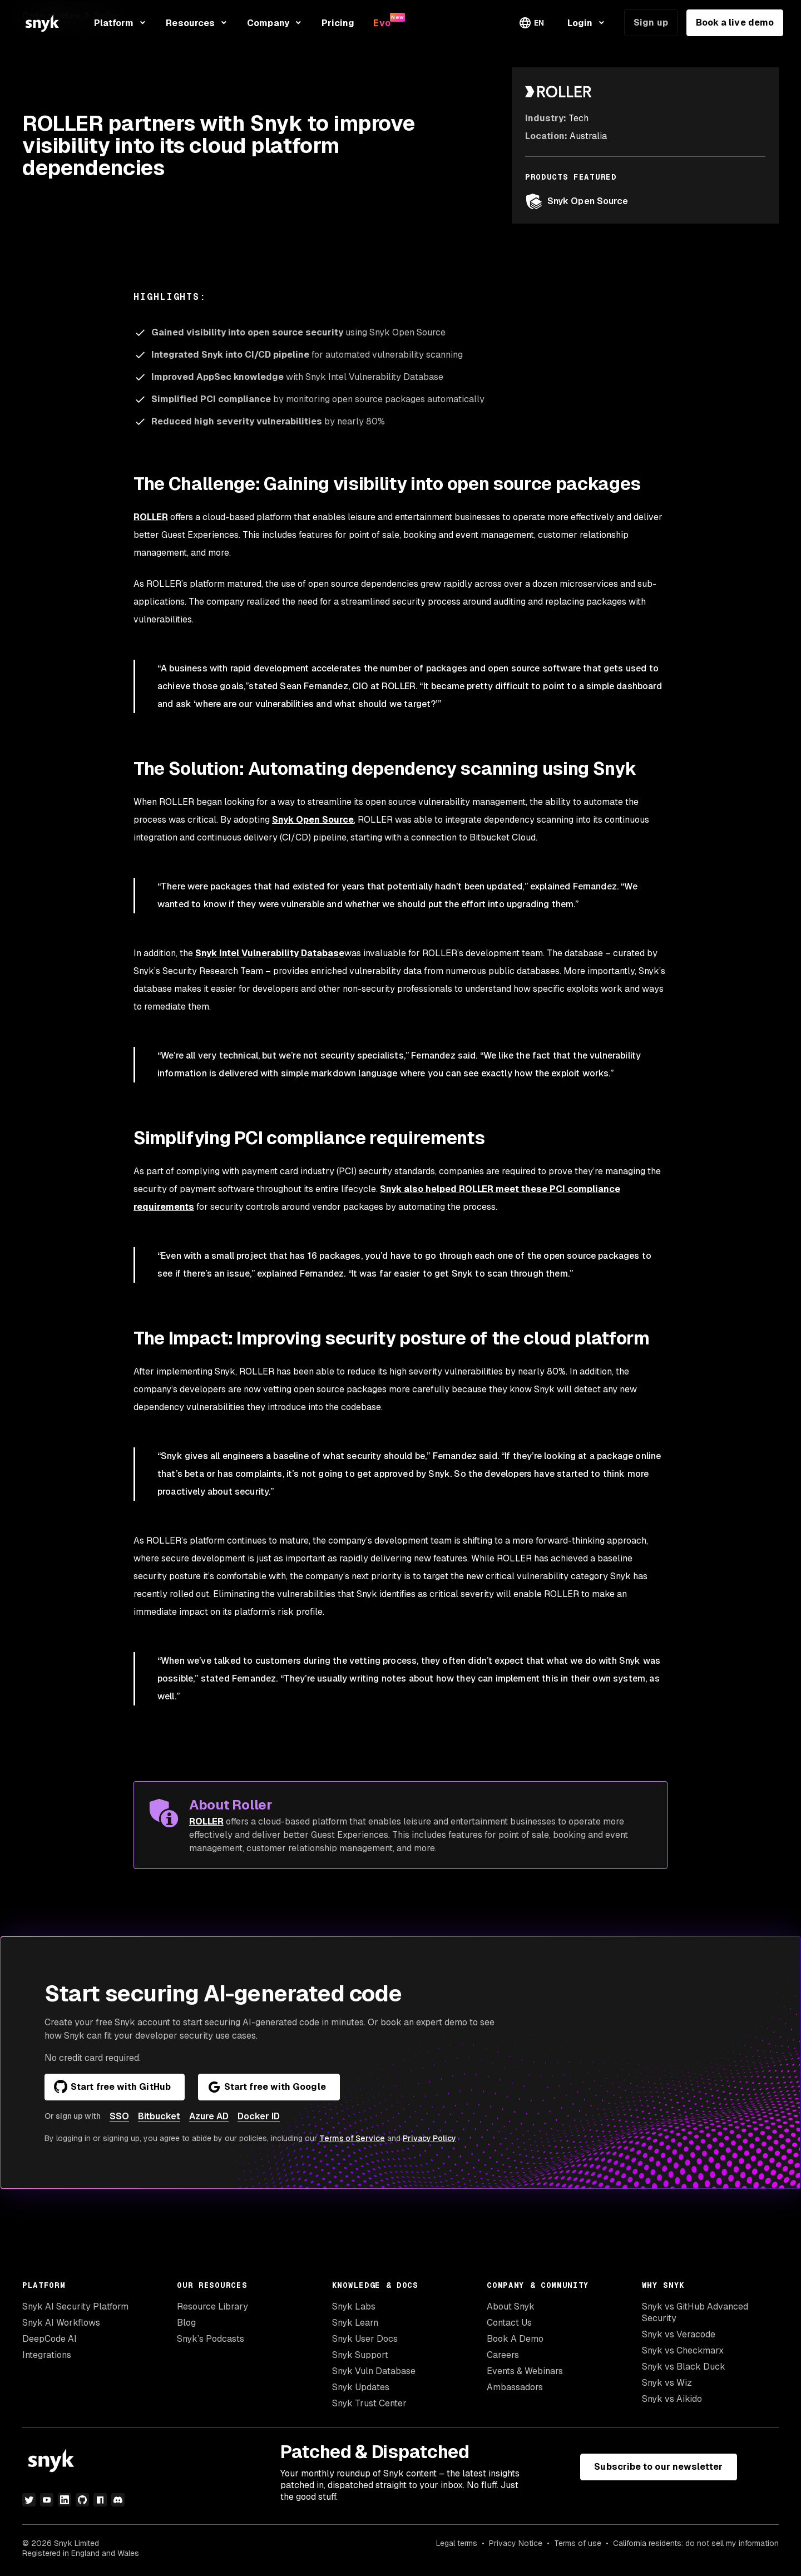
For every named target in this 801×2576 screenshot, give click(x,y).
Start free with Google (266, 2087)
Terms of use (577, 2543)
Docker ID (259, 2116)
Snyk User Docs (365, 2339)
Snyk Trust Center (369, 2403)
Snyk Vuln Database (374, 2371)
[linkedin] (64, 2499)
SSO (119, 2116)
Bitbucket (159, 2116)
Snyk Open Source (576, 201)
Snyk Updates (360, 2387)
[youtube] (46, 2499)
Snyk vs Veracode (678, 2334)
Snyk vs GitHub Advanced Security (695, 2312)
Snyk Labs (353, 2306)
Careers (503, 2355)
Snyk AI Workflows (61, 2322)
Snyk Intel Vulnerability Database (269, 953)
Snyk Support (360, 2355)
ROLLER (151, 517)
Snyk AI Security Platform (75, 2306)
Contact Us (509, 2322)
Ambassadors (515, 2387)
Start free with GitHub (112, 2087)
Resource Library (212, 2306)
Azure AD (209, 2116)
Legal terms (456, 2543)
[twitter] (29, 2499)
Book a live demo (735, 22)
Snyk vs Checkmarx (683, 2350)
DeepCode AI (49, 2339)
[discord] (118, 2499)
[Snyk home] (42, 23)
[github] (82, 2499)
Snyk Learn (355, 2322)
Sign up (651, 22)
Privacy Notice (515, 2543)
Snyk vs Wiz (667, 2383)
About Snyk (511, 2306)
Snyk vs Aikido (672, 2399)
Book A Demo (515, 2339)
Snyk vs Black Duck (683, 2366)
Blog (186, 2322)
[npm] (100, 2499)
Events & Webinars (525, 2371)
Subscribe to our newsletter (658, 2467)
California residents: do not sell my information (696, 2543)
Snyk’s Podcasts (210, 2339)
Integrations (46, 2355)
